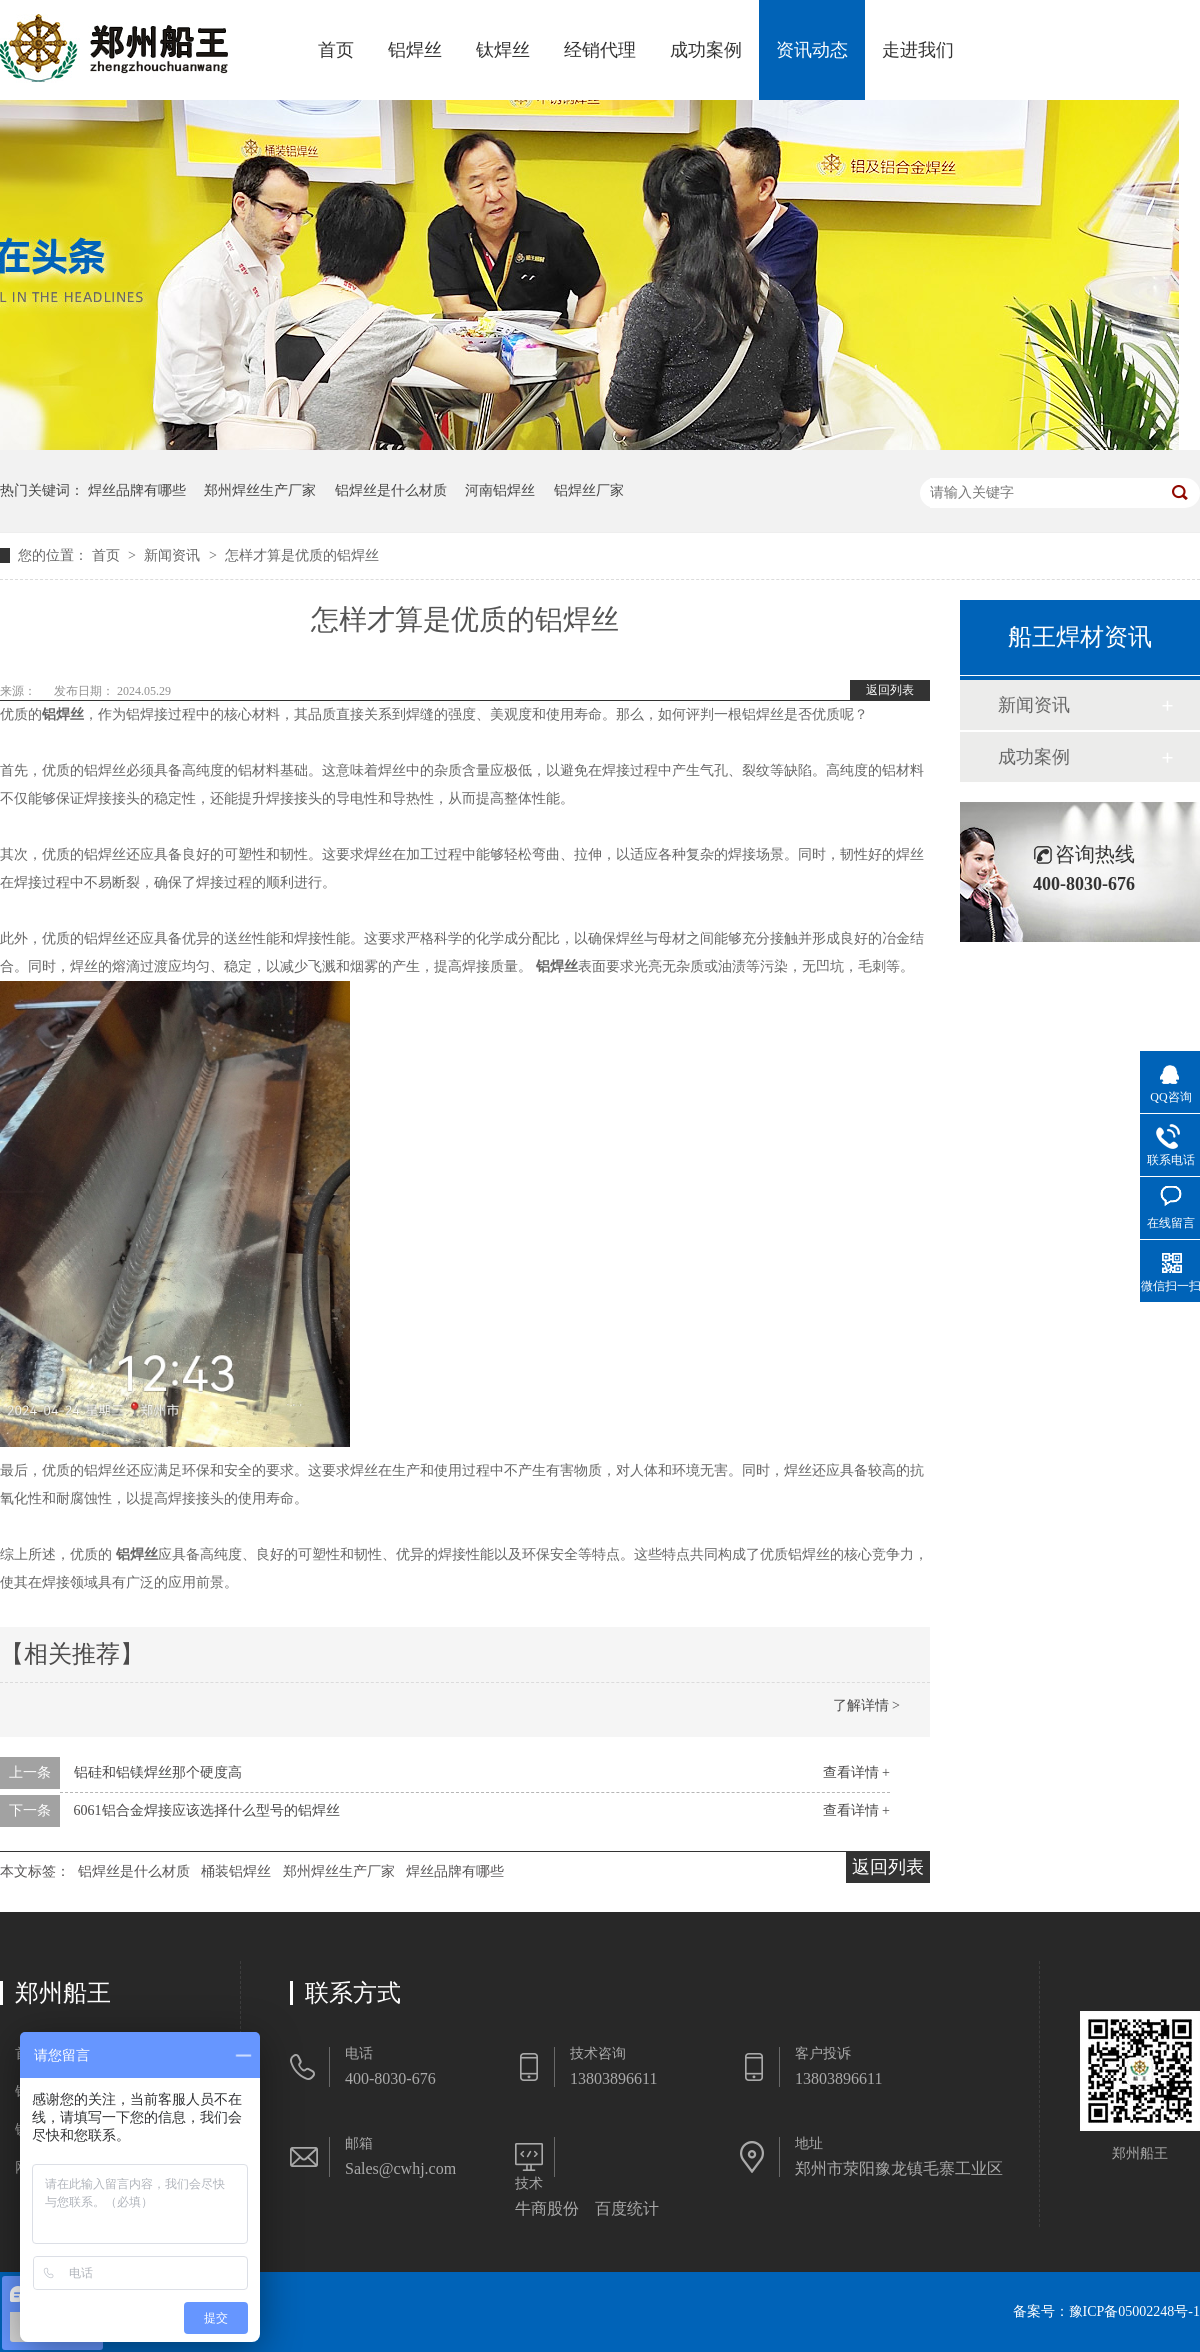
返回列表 (890, 690)
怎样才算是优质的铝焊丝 (302, 555)
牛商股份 (547, 2208)
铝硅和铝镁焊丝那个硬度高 (158, 1772)
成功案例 (706, 50)
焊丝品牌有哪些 (137, 490)
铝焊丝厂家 (589, 490)
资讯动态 (812, 50)
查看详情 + (856, 1772)
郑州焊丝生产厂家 (260, 490)
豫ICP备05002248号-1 (1134, 2311)
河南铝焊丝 (500, 490)
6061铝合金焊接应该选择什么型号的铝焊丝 (207, 1810)
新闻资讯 (174, 555)
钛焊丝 (503, 50)
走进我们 (918, 50)
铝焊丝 (415, 50)
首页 (336, 50)
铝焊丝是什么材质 (391, 490)
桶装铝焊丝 (236, 1871)
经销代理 (600, 50)
